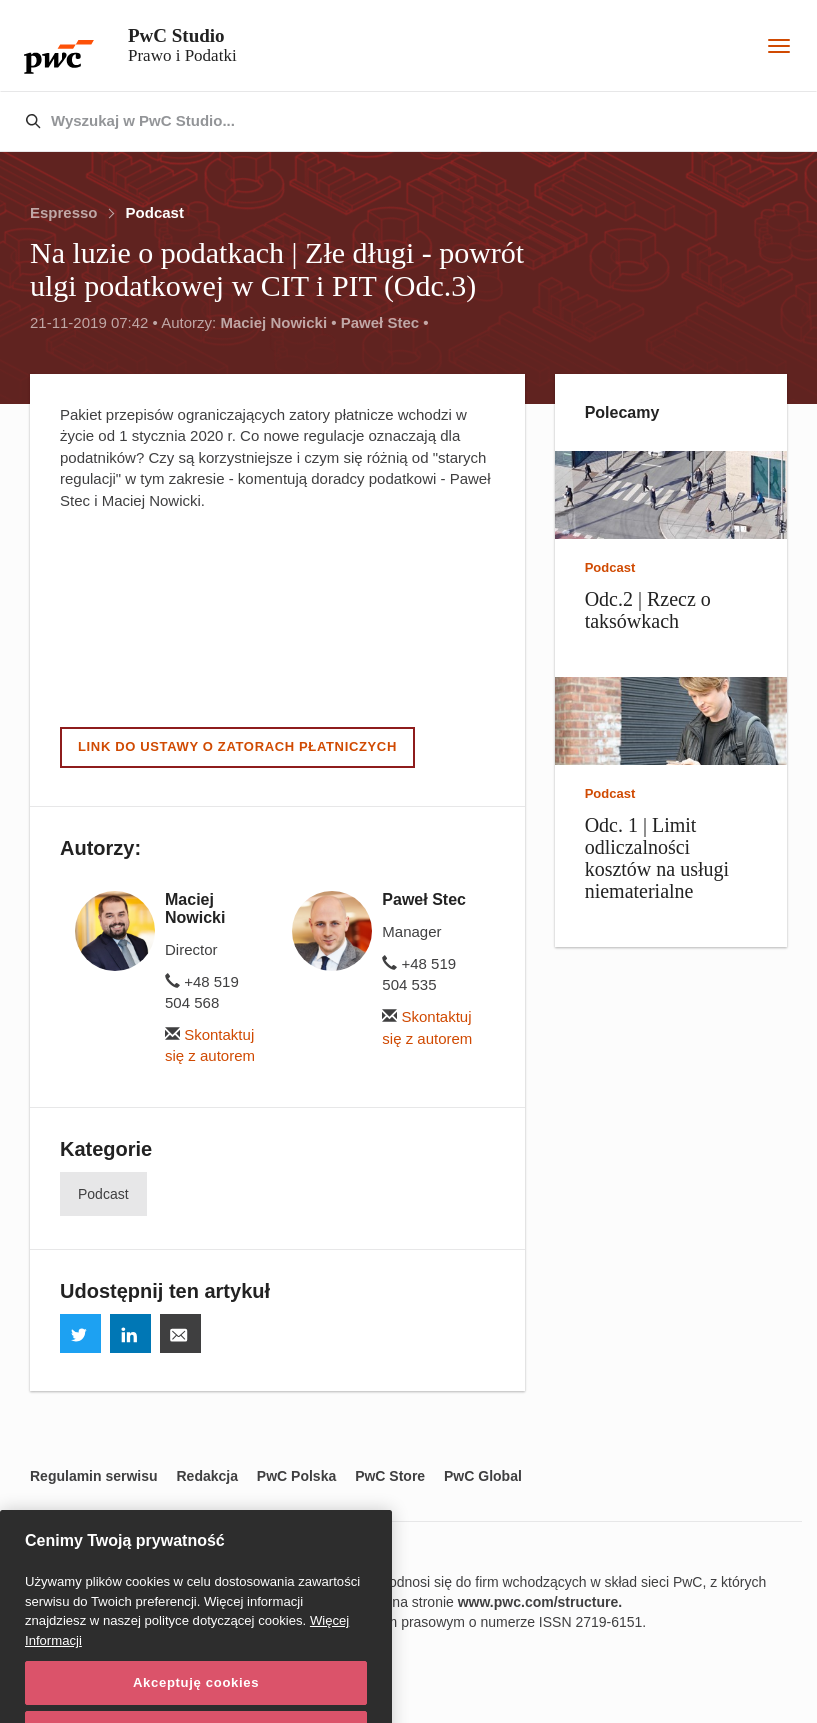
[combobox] (366, 122)
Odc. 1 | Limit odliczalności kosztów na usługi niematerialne (657, 858)
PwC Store (390, 1476)
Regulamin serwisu (94, 1476)
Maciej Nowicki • (278, 322)
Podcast (155, 212)
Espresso (64, 212)
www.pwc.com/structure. (540, 1602)
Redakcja (206, 1476)
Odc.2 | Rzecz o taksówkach (648, 610)
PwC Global (483, 1476)
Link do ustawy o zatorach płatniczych (237, 746)
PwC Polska (296, 1476)
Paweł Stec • (385, 322)
